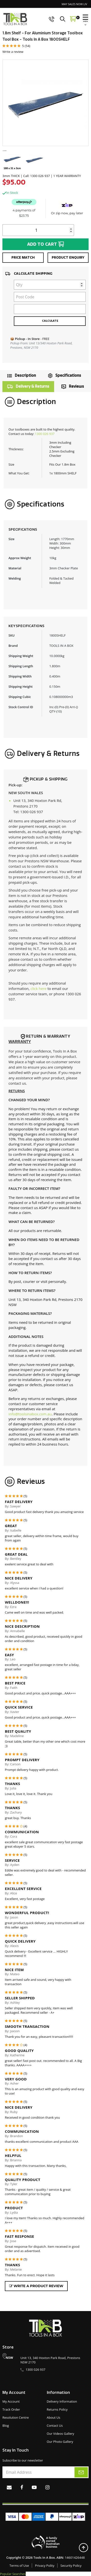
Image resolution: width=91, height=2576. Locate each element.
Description (21, 375)
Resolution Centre (15, 2417)
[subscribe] (81, 2472)
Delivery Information (62, 2401)
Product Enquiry (68, 257)
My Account (11, 2401)
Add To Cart (45, 244)
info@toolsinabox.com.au (30, 1413)
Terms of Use (19, 2565)
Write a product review (36, 2286)
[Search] (64, 19)
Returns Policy (57, 2409)
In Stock (10, 192)
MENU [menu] (85, 20)
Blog (5, 2425)
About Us (53, 2417)
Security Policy (71, 2565)
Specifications (64, 375)
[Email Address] (45, 2472)
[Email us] (9, 2487)
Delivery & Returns (28, 386)
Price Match (23, 257)
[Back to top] (83, 2547)
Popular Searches (13, 2574)
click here (39, 988)
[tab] (20, 375)
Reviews (72, 386)
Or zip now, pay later (67, 208)
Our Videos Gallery (60, 2433)
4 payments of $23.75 (24, 208)
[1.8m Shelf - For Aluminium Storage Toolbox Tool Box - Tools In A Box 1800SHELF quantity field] (38, 230)
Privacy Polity (44, 2565)
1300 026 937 (45, 434)
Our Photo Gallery (60, 2441)
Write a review (12, 51)
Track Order (11, 2409)
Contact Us (55, 2425)
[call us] (52, 19)
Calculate (49, 320)
